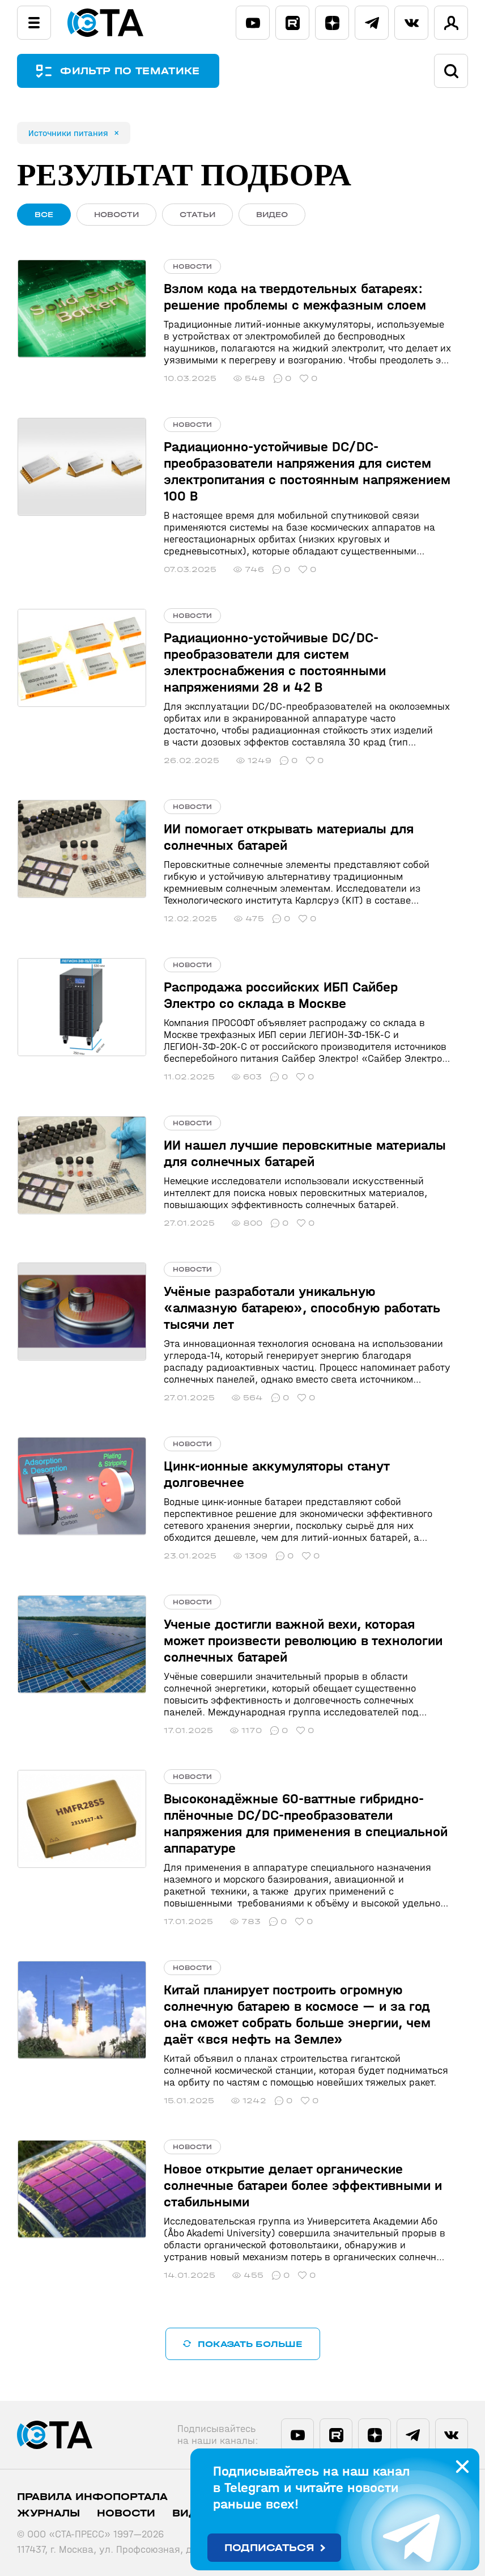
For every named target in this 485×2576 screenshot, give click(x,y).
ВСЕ (44, 214)
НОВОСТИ (116, 214)
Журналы (48, 2513)
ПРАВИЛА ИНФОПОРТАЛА (92, 2497)
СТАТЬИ (197, 214)
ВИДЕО (272, 214)
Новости (126, 2513)
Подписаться (269, 2548)
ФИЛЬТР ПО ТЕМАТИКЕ (130, 71)
